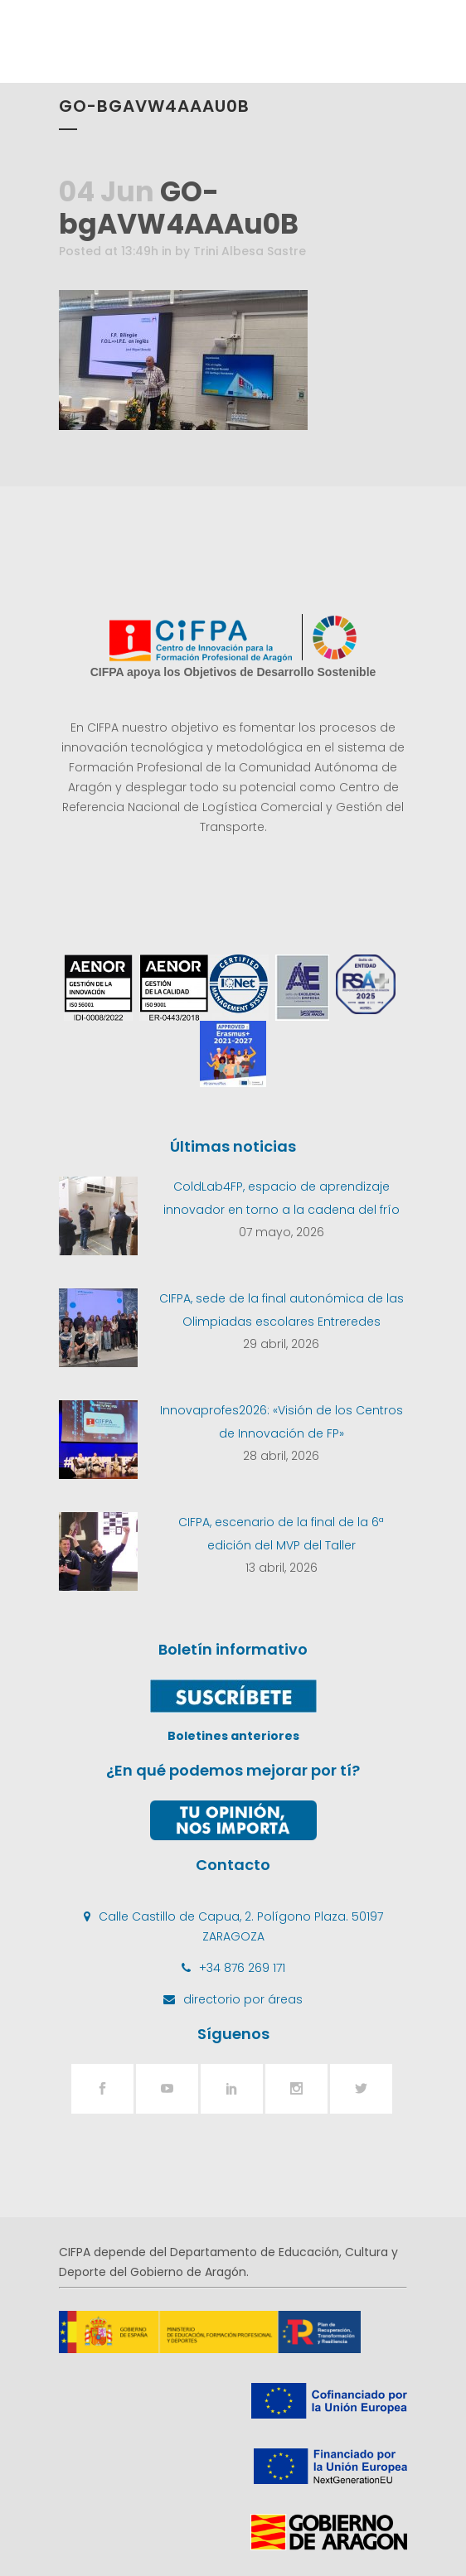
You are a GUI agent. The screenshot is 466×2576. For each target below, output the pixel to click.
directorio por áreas (243, 1999)
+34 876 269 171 (242, 1968)
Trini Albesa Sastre (249, 251)
